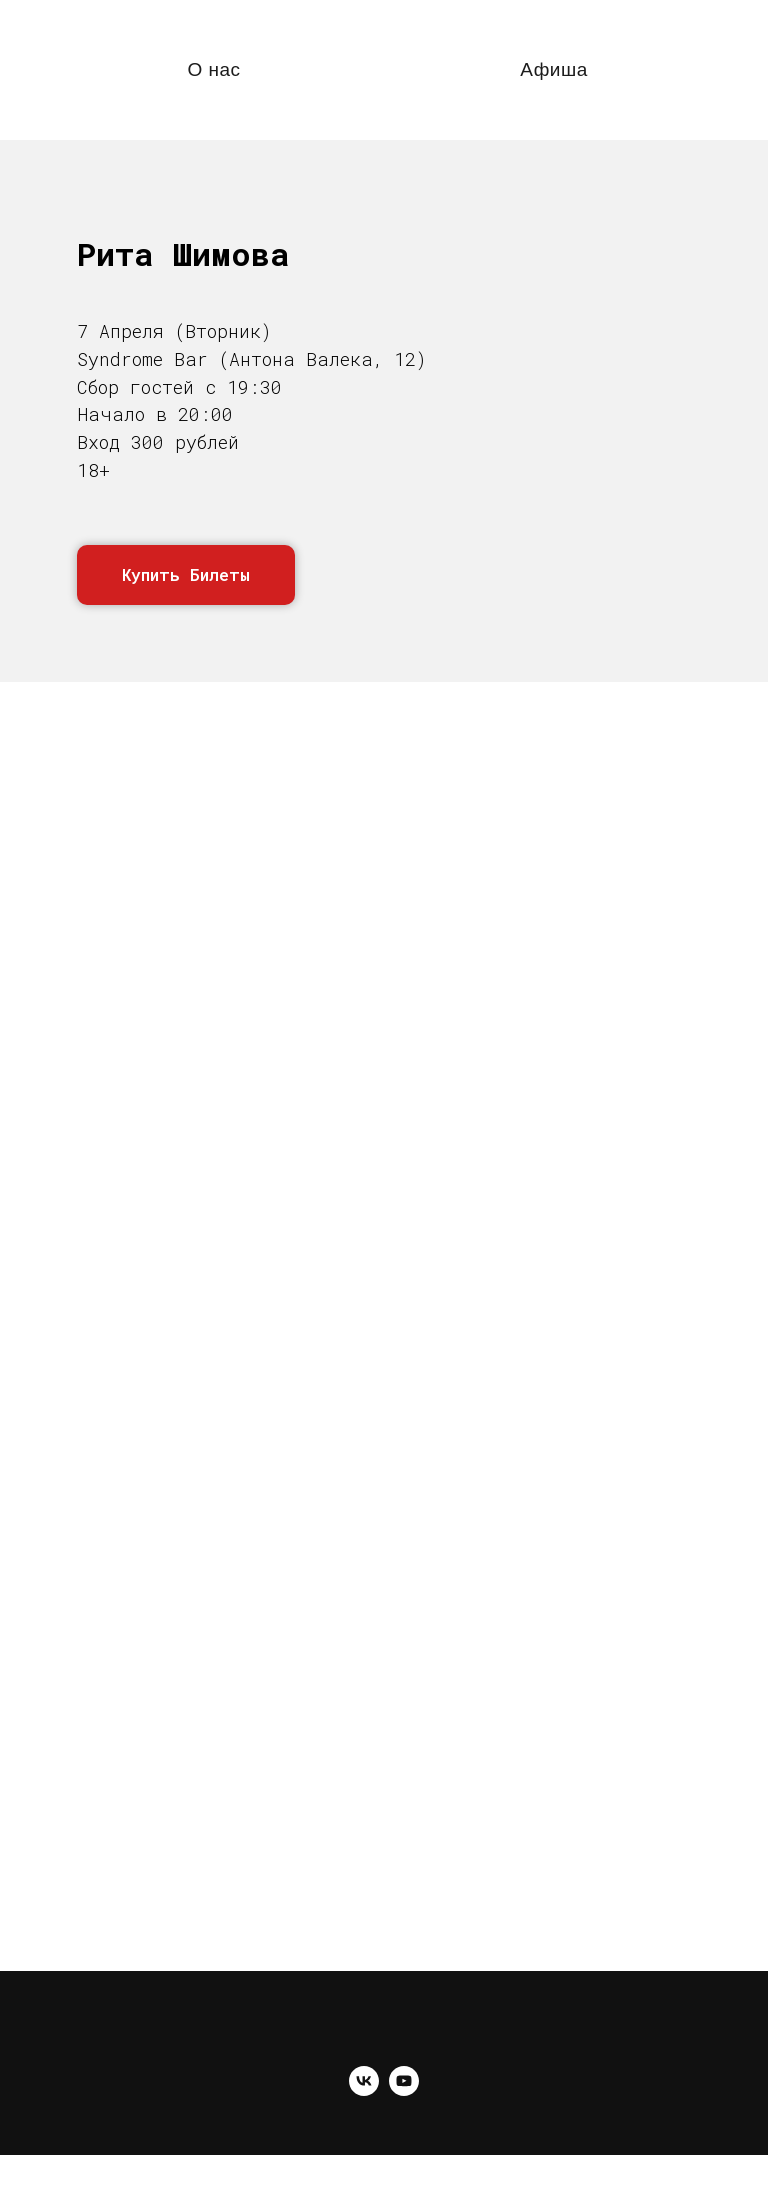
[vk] (364, 2090)
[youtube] (404, 2090)
